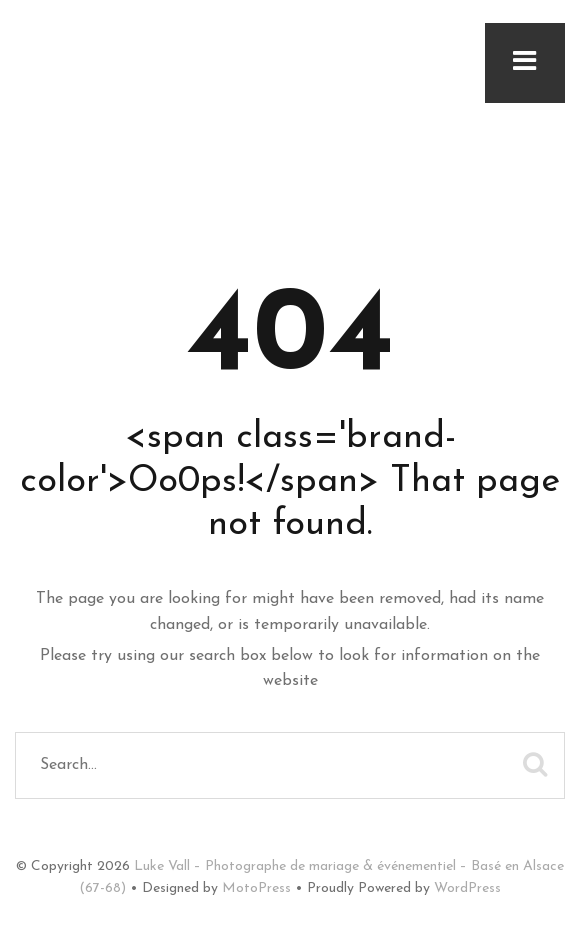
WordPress (467, 888)
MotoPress (256, 888)
